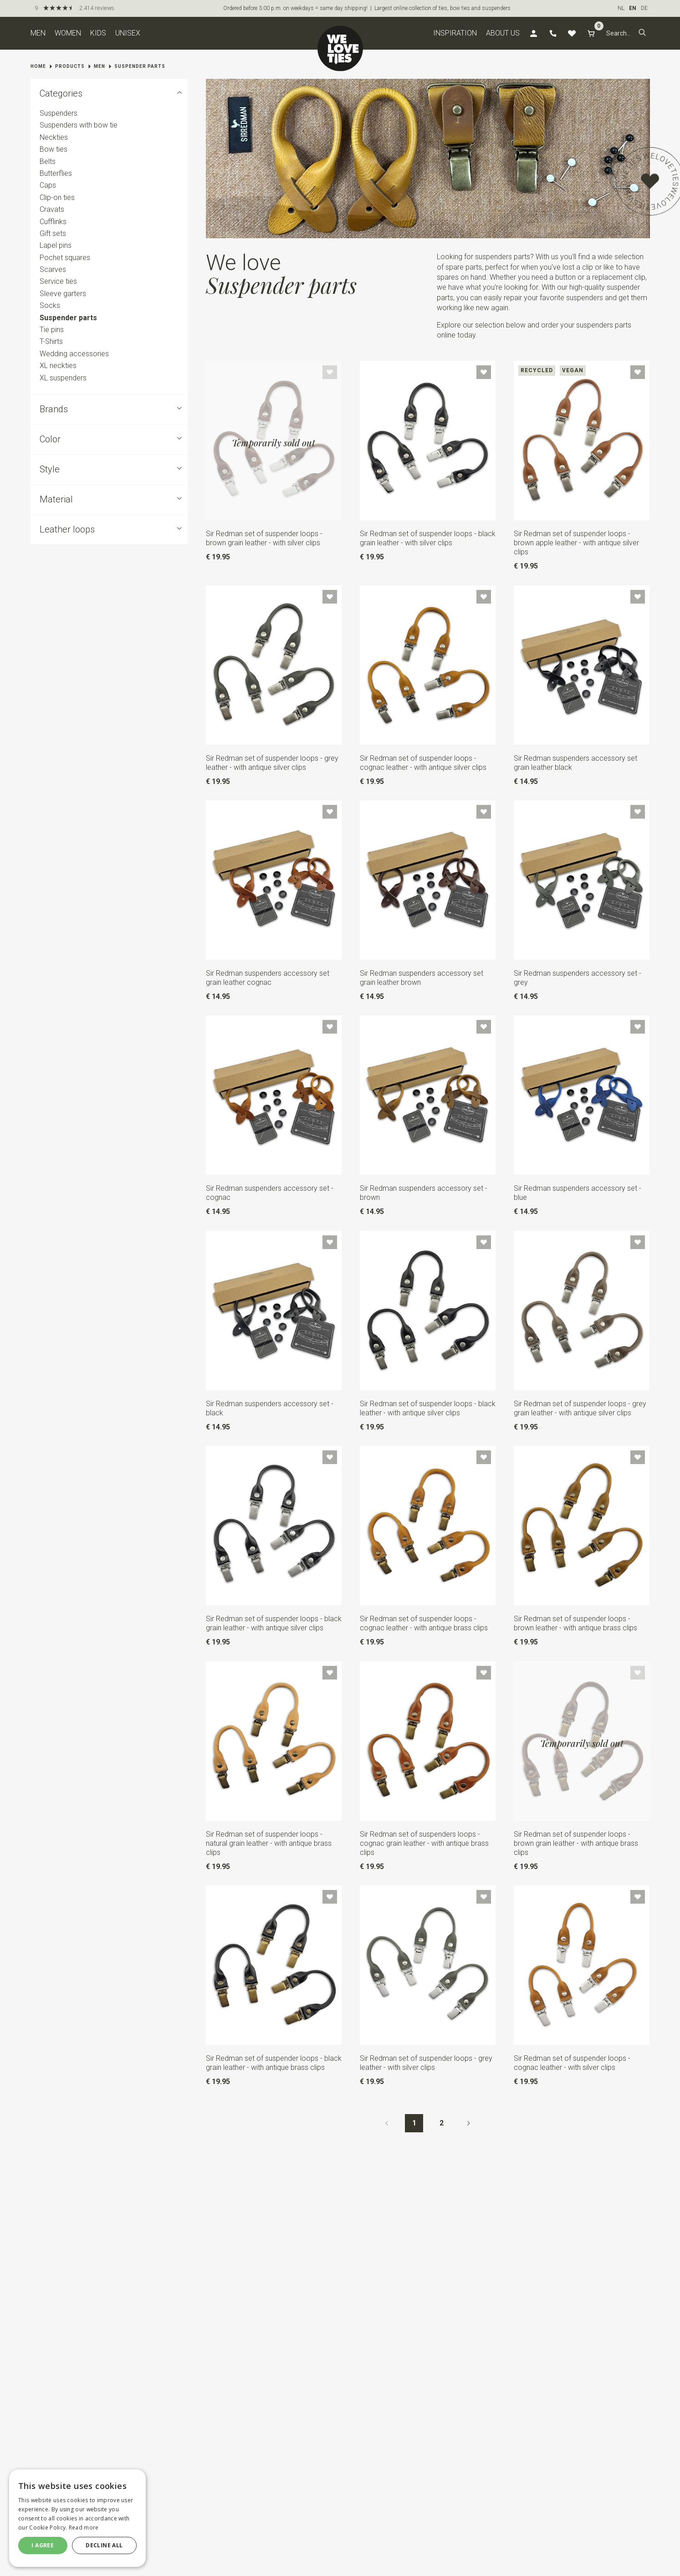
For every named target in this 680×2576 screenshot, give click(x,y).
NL (621, 8)
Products (70, 66)
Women (68, 33)
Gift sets (53, 233)
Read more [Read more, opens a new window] (84, 2527)
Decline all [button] (104, 2545)
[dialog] (77, 2518)
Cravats (52, 209)
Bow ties (53, 149)
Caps (48, 185)
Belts (48, 161)
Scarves (53, 269)
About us (503, 33)
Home (38, 66)
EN (632, 8)
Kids (98, 33)
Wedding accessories (74, 353)
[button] (642, 33)
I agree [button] (42, 2545)
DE (644, 8)
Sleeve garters (63, 293)
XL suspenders (63, 378)
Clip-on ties (57, 197)
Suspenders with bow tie (79, 125)
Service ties (58, 281)
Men (38, 33)
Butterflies (56, 173)
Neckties (54, 137)
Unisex (127, 33)
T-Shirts (51, 342)
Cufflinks (53, 221)
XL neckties (58, 365)
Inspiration (455, 33)
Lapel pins (56, 245)
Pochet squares (65, 257)
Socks (50, 305)
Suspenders (58, 113)
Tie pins (52, 329)
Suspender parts (139, 66)
